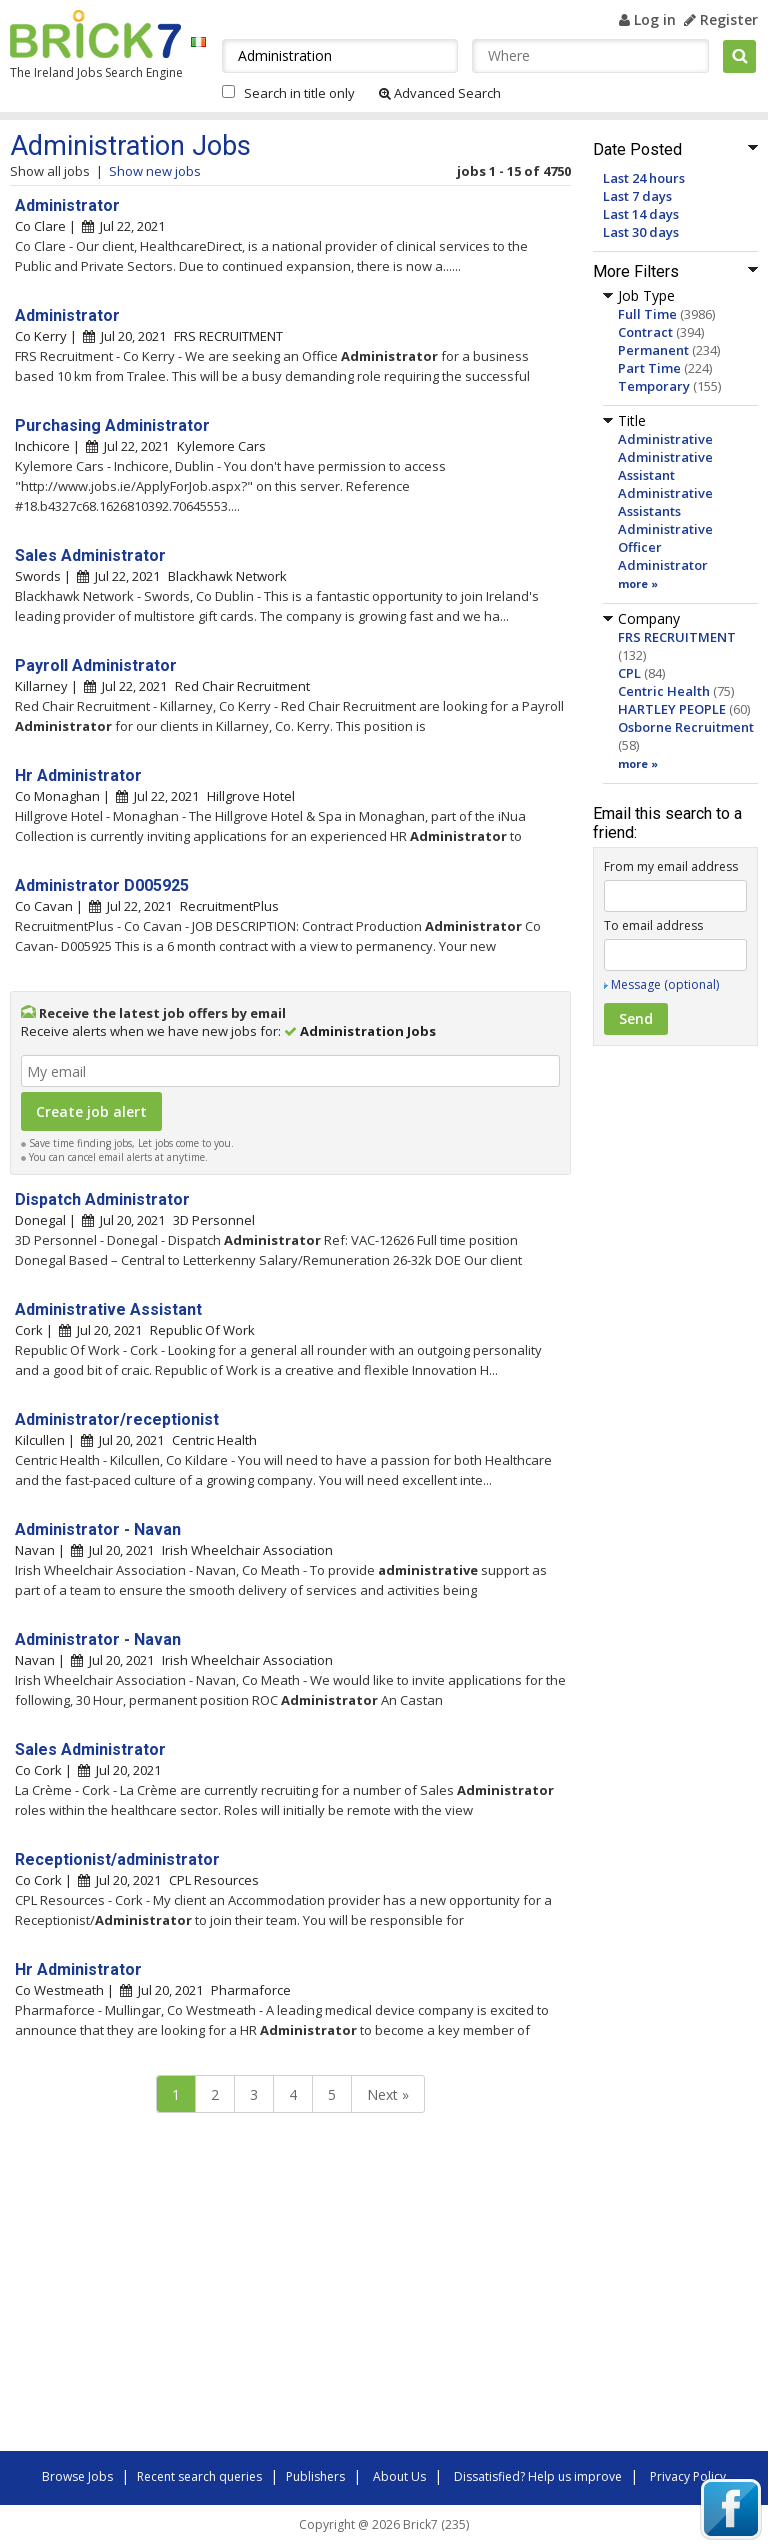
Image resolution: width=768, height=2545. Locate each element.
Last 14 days (641, 214)
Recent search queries (199, 2476)
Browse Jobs (77, 2476)
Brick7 (95, 34)
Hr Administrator (78, 775)
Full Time (647, 314)
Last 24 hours (644, 178)
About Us (399, 2476)
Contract (645, 332)
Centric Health (664, 691)
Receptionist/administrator (117, 1859)
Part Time (649, 368)
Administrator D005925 (102, 885)
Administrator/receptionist (117, 1419)
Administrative (665, 439)
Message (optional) (665, 984)
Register (721, 19)
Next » (388, 2094)
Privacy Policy (688, 2476)
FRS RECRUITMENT (677, 637)
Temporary (654, 386)
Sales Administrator (90, 555)
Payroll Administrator (96, 665)
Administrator (663, 565)
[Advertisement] (290, 2287)
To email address (653, 925)
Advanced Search (440, 93)
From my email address (671, 866)
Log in (647, 19)
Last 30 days (641, 232)
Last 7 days (637, 196)
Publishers (315, 2476)
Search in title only (299, 93)
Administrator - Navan (98, 1529)
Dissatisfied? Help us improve (538, 2476)
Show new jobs (155, 171)
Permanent (653, 350)
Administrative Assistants (665, 502)
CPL (629, 673)
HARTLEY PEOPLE (672, 709)
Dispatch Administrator (102, 1199)
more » (638, 583)
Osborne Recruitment (686, 727)
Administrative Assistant (665, 466)
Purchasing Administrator (112, 425)
